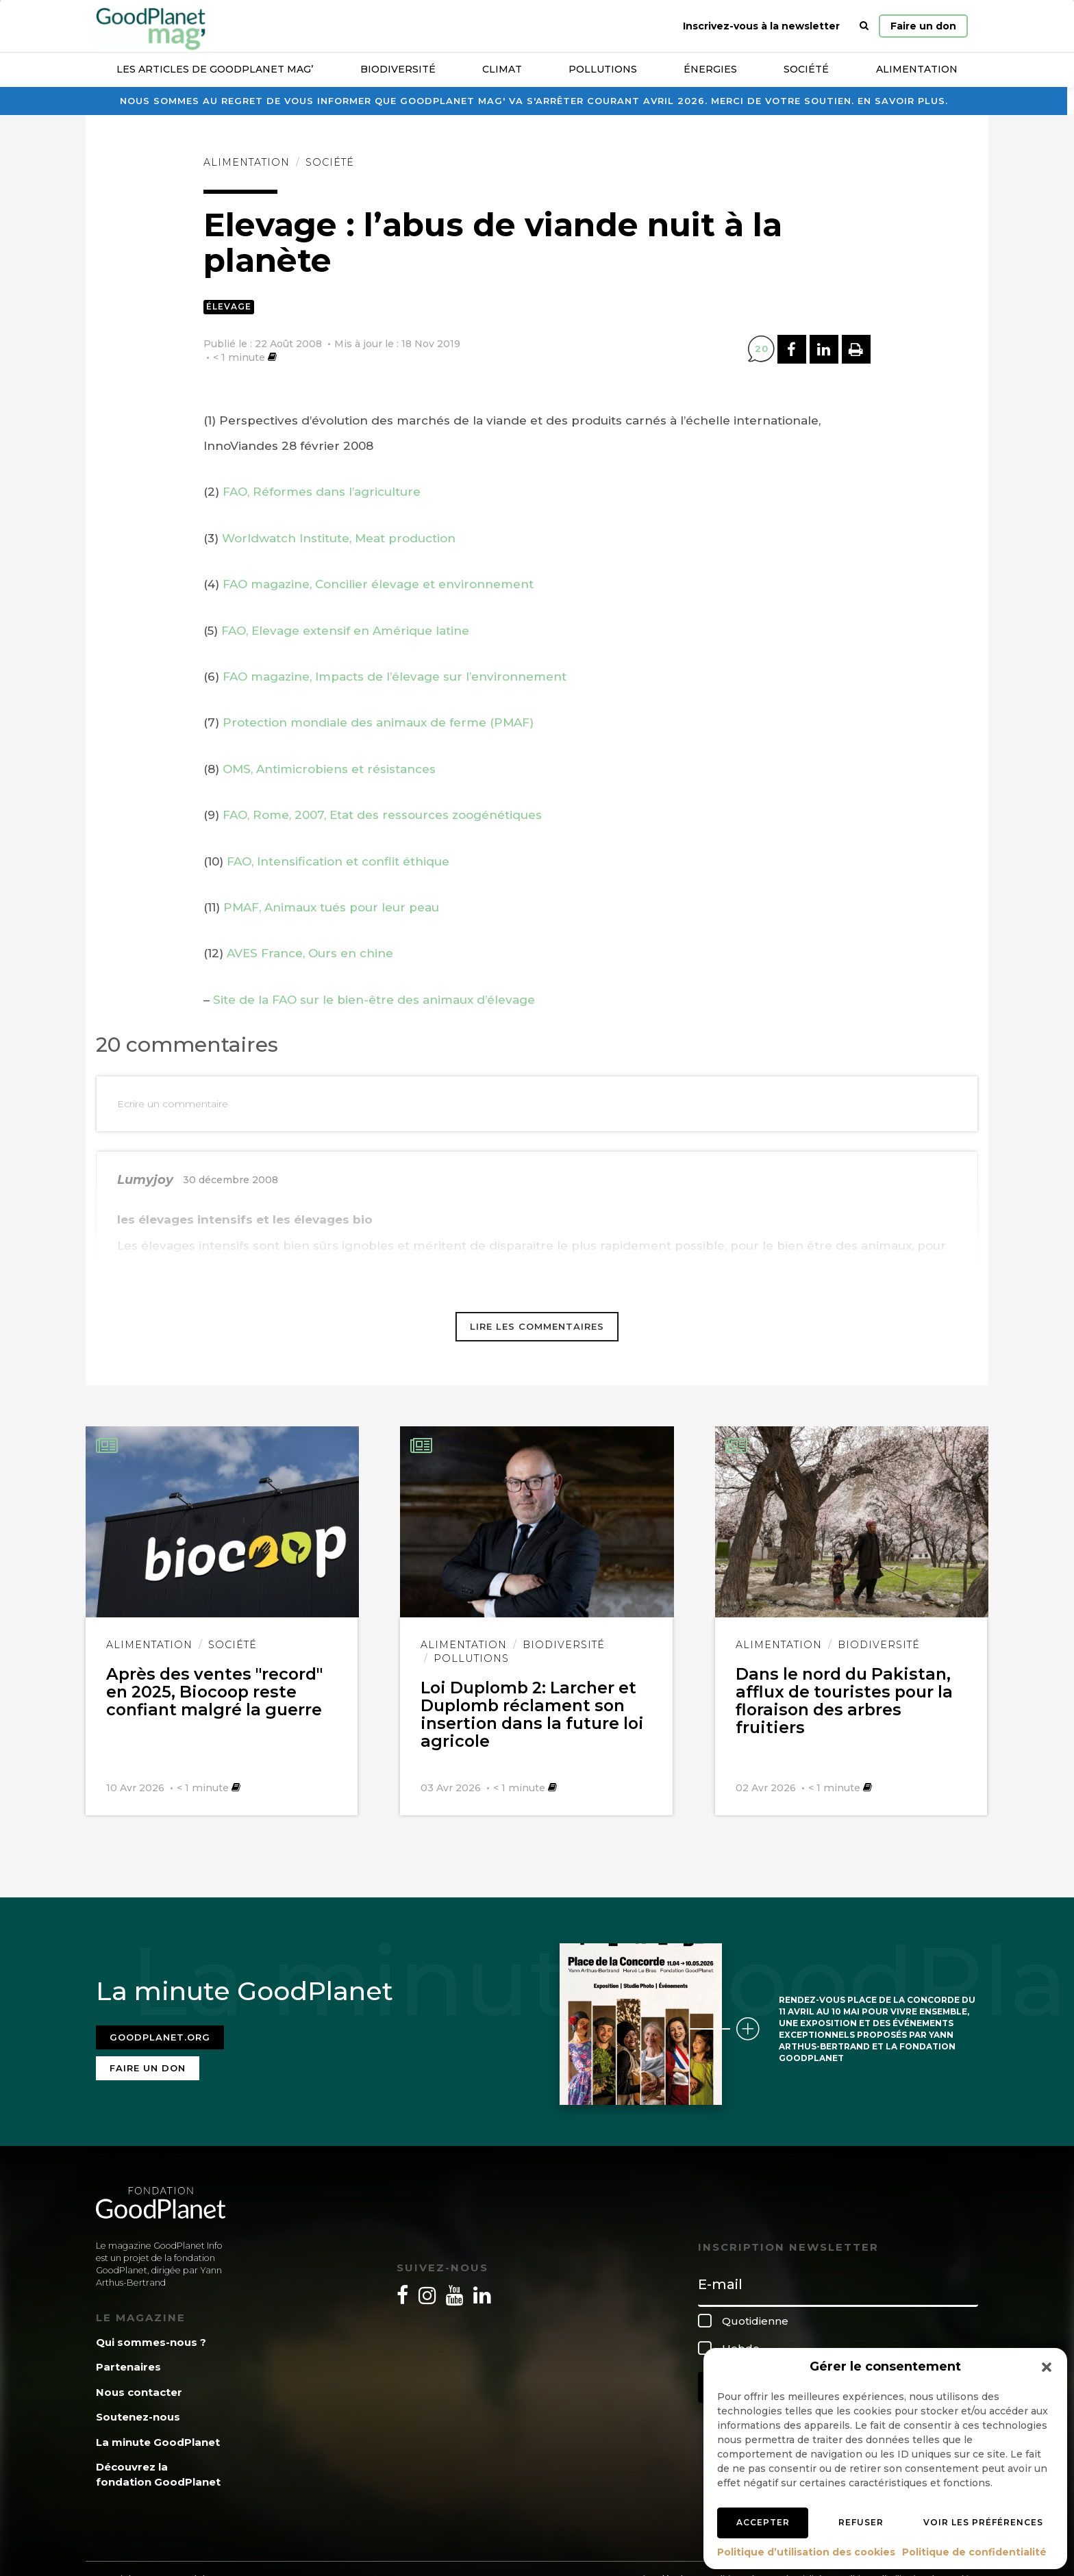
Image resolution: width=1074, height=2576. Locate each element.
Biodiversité (398, 69)
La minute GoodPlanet (158, 2438)
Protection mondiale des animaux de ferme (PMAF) (378, 722)
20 (762, 348)
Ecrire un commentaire (172, 1104)
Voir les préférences (983, 2522)
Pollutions (603, 69)
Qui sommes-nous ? (151, 2338)
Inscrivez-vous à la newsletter (761, 26)
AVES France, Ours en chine (310, 953)
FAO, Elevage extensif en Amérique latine (345, 630)
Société (806, 69)
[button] (1046, 2367)
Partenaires (128, 2362)
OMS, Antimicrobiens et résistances (329, 769)
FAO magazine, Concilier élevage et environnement (378, 584)
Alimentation (917, 69)
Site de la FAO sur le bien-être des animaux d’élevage (372, 1000)
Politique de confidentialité (974, 2552)
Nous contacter (139, 2388)
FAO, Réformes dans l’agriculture (322, 491)
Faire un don (923, 26)
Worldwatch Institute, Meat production (338, 538)
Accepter (763, 2522)
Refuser (861, 2522)
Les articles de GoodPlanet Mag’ (214, 69)
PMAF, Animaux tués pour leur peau (331, 907)
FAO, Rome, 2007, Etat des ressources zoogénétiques (382, 815)
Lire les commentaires (537, 1326)
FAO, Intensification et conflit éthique (338, 861)
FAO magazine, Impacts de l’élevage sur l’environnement (394, 676)
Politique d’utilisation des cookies (806, 2552)
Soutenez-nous (138, 2412)
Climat (502, 69)
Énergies (710, 69)
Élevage (228, 306)
